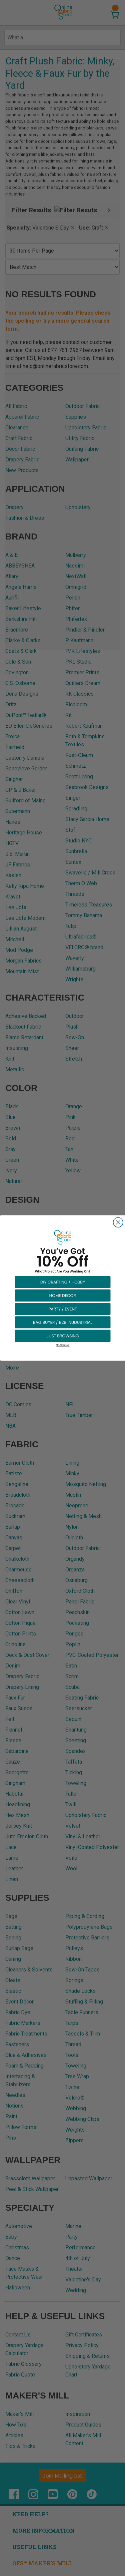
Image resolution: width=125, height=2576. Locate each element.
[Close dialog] (118, 1222)
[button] (63, 1282)
